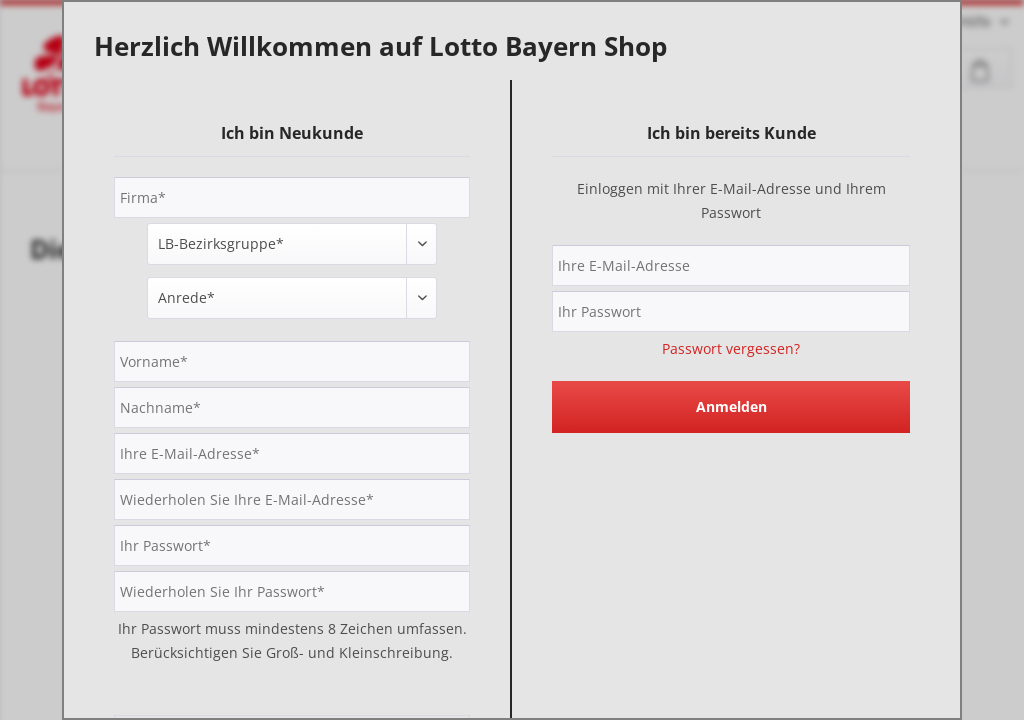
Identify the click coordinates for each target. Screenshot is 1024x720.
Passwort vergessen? (731, 348)
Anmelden (731, 406)
